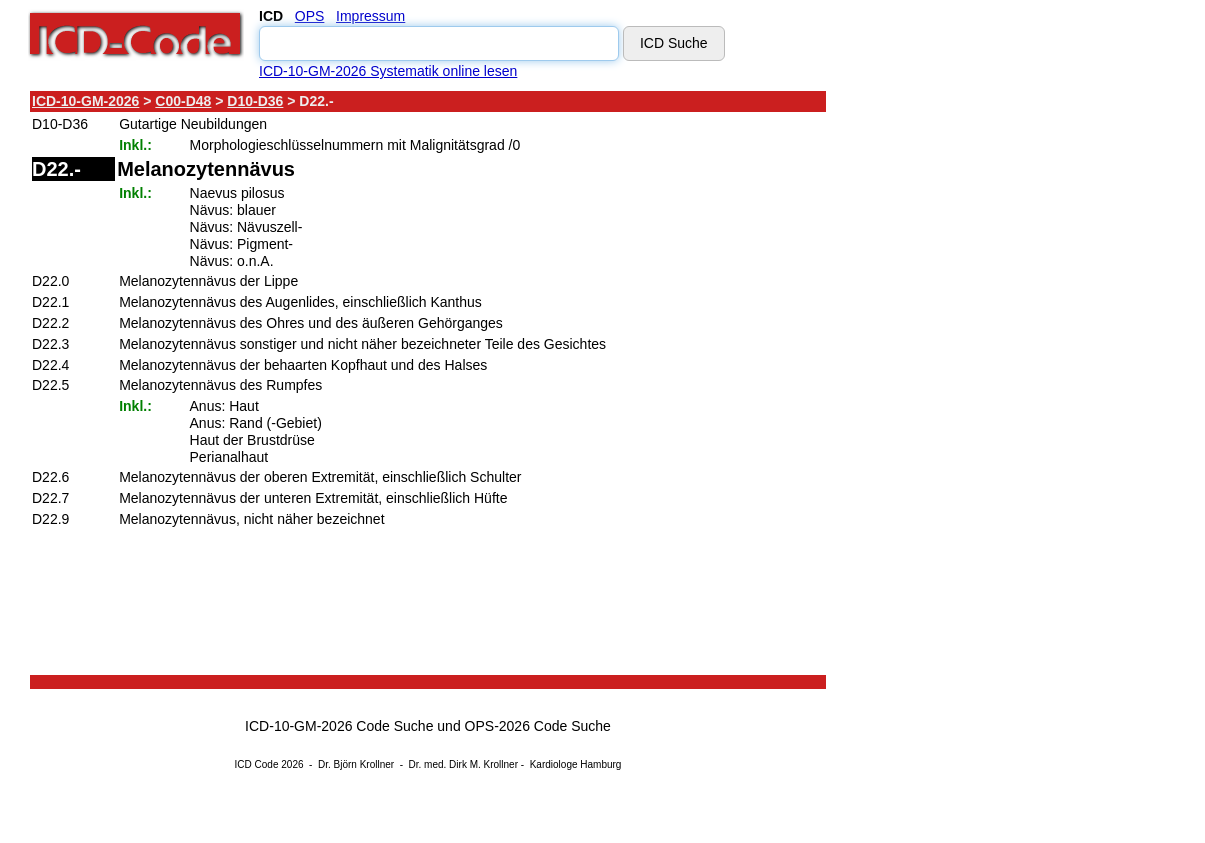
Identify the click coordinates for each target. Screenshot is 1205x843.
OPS (310, 16)
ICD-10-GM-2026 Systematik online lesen (388, 71)
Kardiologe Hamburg (576, 764)
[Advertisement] (1005, 389)
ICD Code (257, 764)
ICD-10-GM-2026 (85, 101)
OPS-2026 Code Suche (538, 726)
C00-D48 (183, 101)
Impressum (370, 16)
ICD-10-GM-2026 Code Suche (339, 726)
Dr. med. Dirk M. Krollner (463, 764)
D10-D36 (255, 101)
